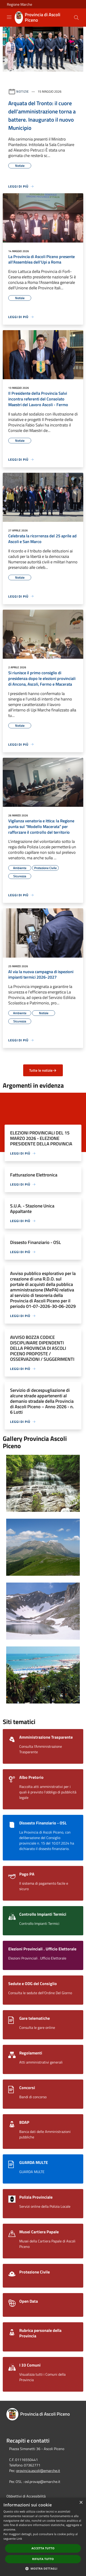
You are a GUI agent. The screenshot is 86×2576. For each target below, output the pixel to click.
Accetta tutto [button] (42, 2548)
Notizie (22, 91)
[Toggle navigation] (9, 17)
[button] (43, 2568)
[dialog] (43, 2537)
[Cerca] (76, 17)
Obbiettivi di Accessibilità (26, 2496)
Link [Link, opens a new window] (19, 2539)
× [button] (81, 2502)
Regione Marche (19, 4)
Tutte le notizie (43, 1070)
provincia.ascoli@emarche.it (38, 2470)
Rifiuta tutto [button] (43, 2559)
